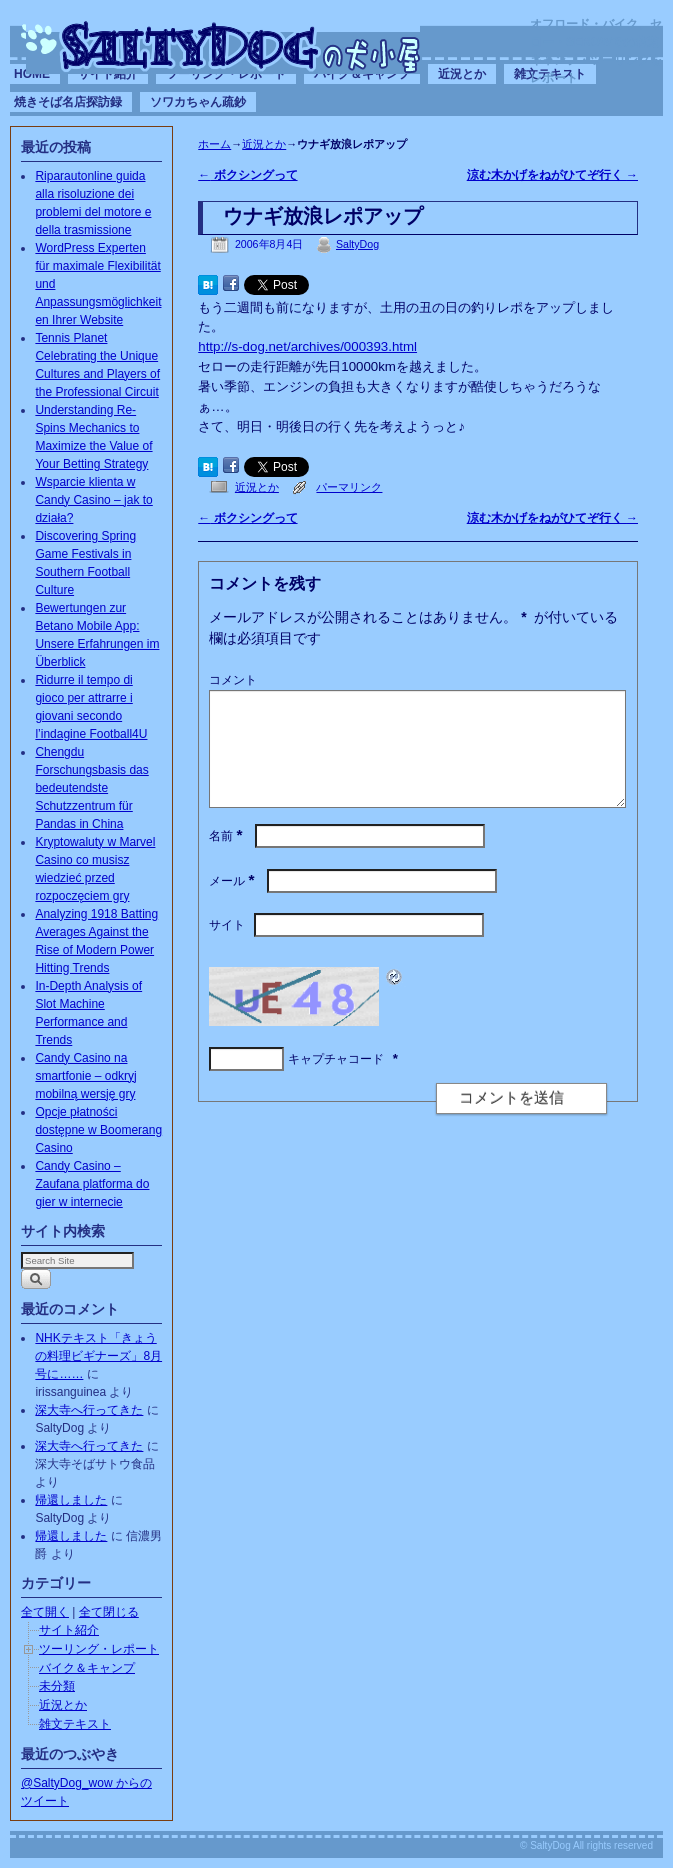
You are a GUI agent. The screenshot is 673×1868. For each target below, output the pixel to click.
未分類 (57, 1686)
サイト (227, 949)
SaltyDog (357, 244)
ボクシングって (247, 175)
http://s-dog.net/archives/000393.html (307, 346)
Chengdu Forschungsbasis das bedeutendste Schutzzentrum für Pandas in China (91, 788)
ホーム (214, 144)
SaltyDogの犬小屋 (223, 46)
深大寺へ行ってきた (89, 1410)
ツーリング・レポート (99, 1649)
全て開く (45, 1612)
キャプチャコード (336, 1083)
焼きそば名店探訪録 (68, 102)
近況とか (462, 74)
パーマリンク (349, 487)
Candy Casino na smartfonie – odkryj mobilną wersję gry (85, 1076)
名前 (227, 860)
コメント (233, 680)
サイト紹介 (69, 1630)
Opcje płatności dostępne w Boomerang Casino (98, 1130)
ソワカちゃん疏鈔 (198, 102)
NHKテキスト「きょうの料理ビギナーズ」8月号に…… (98, 1356)
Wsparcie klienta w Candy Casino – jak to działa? (93, 500)
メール (233, 905)
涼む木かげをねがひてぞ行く (552, 175)
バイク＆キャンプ (87, 1668)
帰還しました (71, 1500)
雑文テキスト (75, 1724)
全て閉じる (109, 1612)
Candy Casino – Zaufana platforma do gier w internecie (92, 1184)
